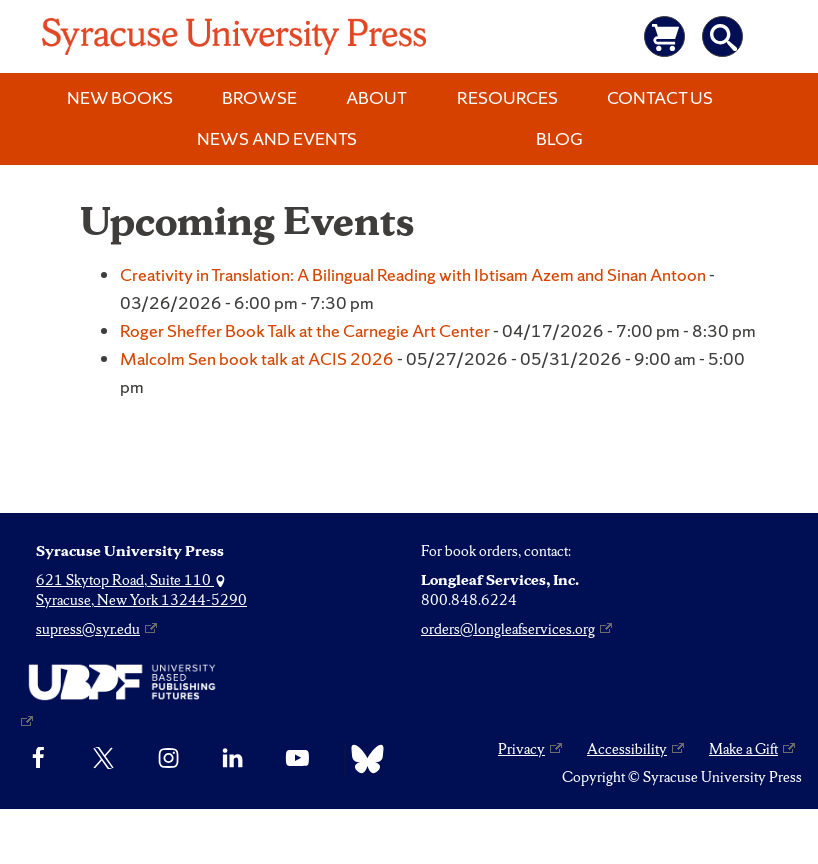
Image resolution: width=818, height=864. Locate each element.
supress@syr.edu (88, 629)
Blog (559, 138)
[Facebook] (38, 759)
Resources (507, 97)
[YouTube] (297, 759)
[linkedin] (232, 759)
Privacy (521, 749)
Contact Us (660, 97)
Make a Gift (743, 749)
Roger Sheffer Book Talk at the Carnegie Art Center (305, 330)
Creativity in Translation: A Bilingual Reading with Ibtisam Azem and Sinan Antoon (413, 274)
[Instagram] (168, 759)
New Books (120, 97)
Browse (259, 97)
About (376, 97)
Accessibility (627, 749)
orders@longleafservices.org (508, 629)
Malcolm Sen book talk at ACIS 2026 (257, 358)
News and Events (277, 138)
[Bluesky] (362, 759)
